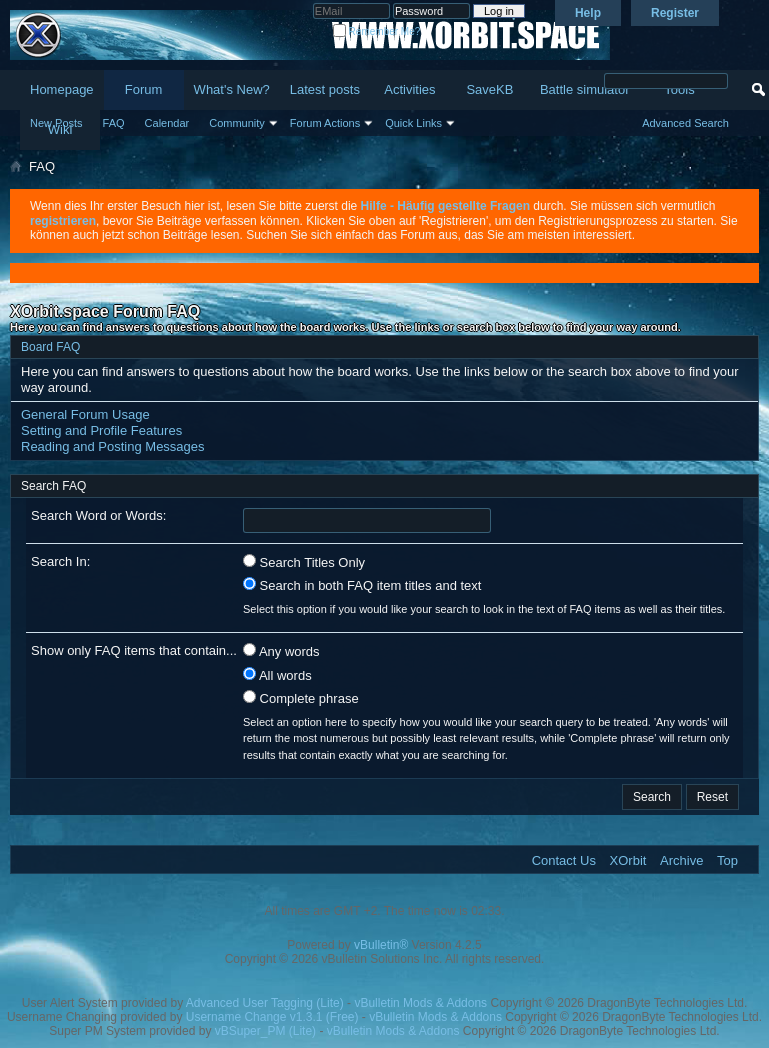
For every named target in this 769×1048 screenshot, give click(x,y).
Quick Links (413, 123)
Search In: (60, 561)
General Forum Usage (85, 414)
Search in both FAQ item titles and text (362, 585)
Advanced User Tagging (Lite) (265, 1003)
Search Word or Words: (98, 515)
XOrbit (628, 860)
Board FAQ (50, 347)
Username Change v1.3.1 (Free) (272, 1017)
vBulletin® (381, 945)
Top (727, 860)
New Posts (56, 123)
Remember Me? (376, 31)
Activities (409, 89)
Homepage (62, 89)
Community (237, 123)
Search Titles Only (304, 562)
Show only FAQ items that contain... (134, 650)
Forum (144, 89)
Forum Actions (325, 123)
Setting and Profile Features (101, 430)
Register (675, 13)
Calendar (167, 123)
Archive (681, 860)
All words (277, 675)
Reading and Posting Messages (113, 446)
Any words (281, 651)
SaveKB (489, 89)
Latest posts (325, 89)
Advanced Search (685, 123)
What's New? (232, 89)
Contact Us (564, 860)
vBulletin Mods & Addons (420, 1003)
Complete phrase (301, 698)
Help (588, 13)
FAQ (114, 123)
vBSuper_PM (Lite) (265, 1031)
